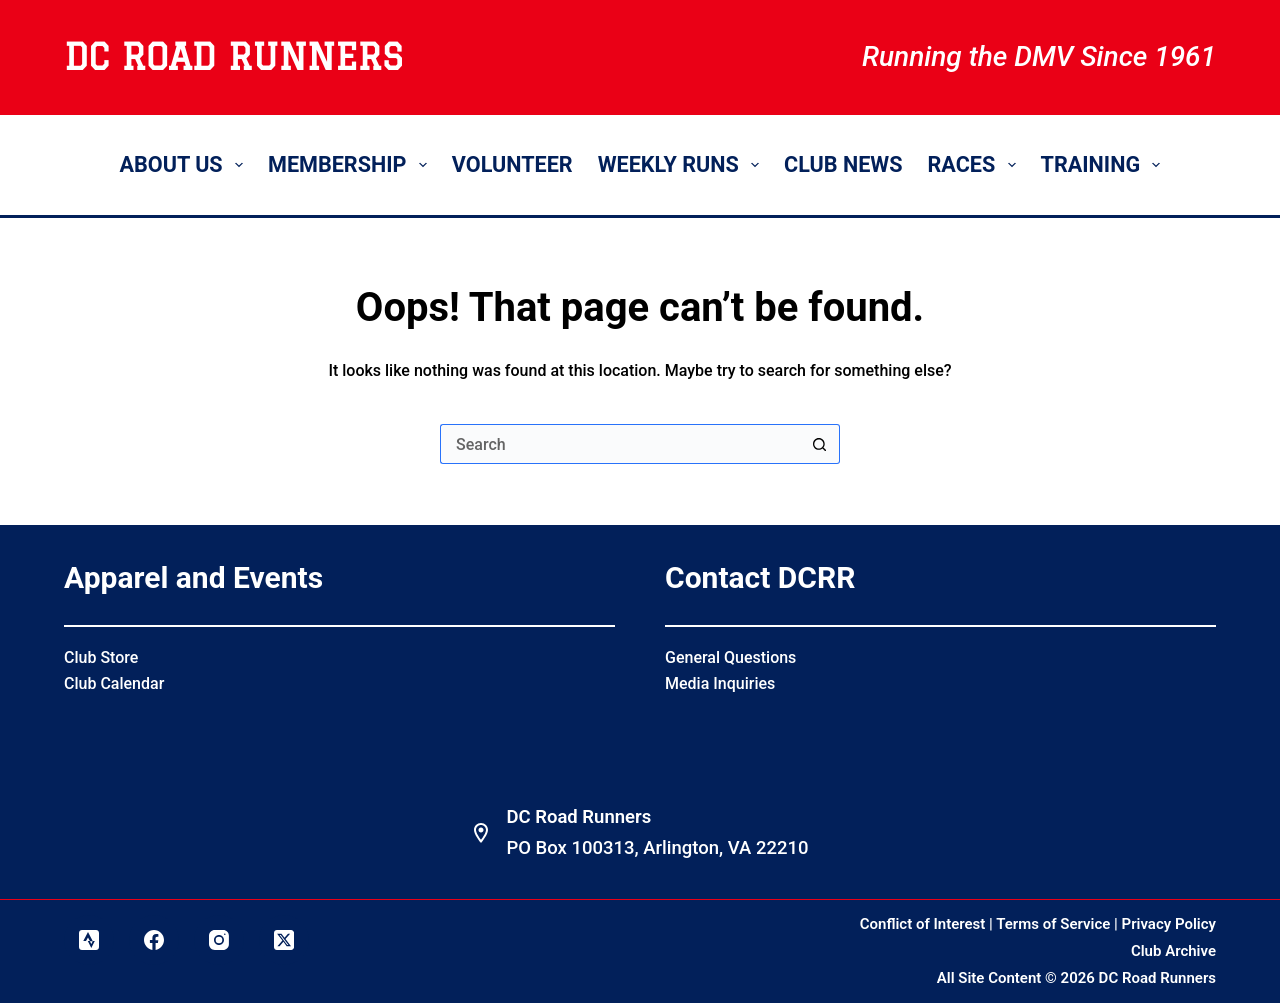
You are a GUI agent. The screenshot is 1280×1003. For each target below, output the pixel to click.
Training (1105, 164)
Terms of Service (1053, 924)
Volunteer (512, 164)
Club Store (101, 657)
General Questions (730, 657)
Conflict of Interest (923, 924)
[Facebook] (154, 940)
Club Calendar (114, 683)
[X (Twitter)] (284, 940)
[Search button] (820, 444)
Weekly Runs (682, 164)
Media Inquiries (720, 683)
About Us (185, 164)
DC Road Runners (233, 57)
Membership (351, 164)
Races (976, 164)
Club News (843, 164)
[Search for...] (620, 444)
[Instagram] (219, 940)
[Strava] (89, 940)
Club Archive (1173, 951)
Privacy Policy (1169, 924)
